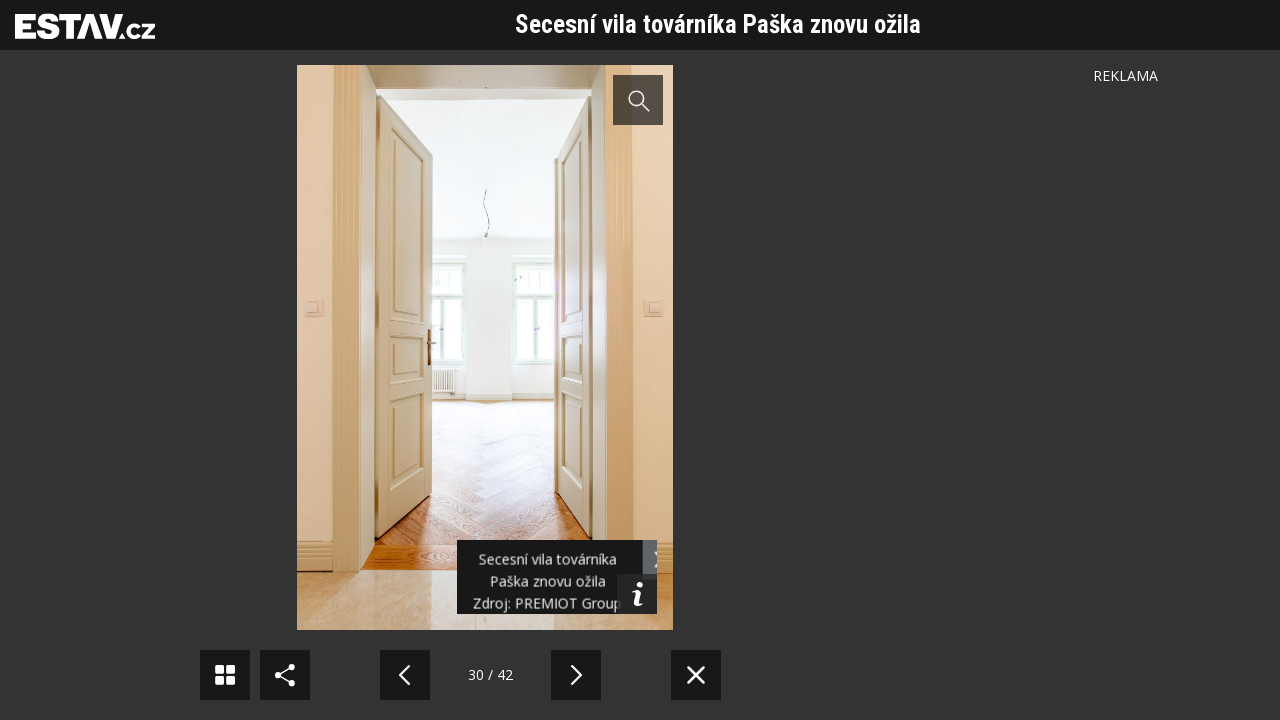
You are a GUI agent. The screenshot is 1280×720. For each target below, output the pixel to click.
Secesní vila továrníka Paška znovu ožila (718, 24)
